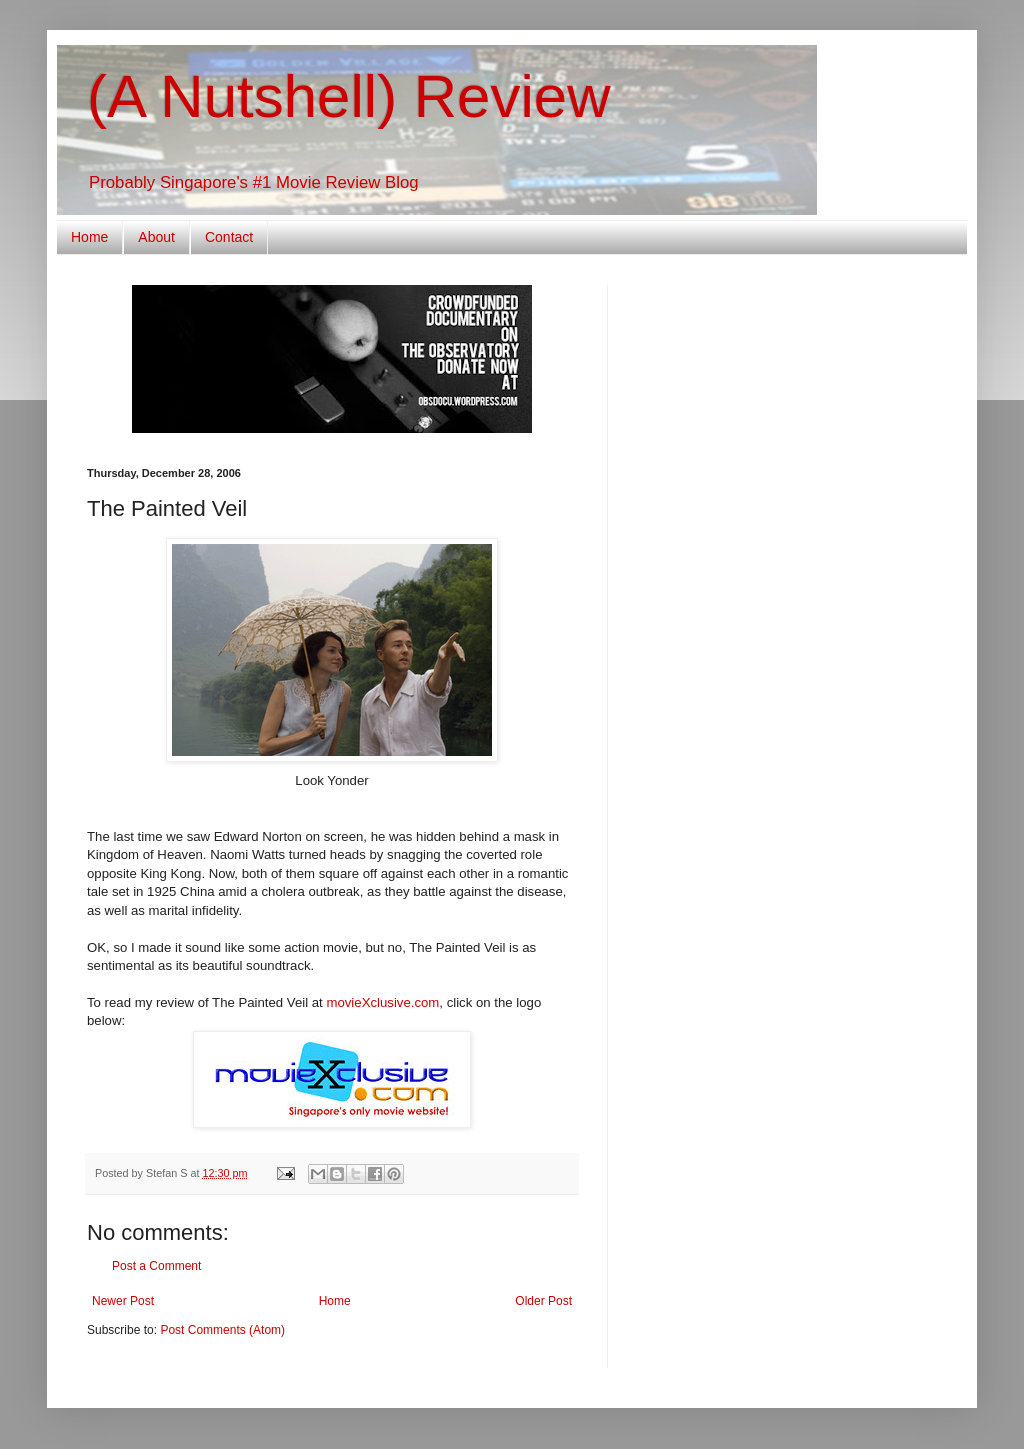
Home (89, 237)
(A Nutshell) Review (349, 96)
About (156, 237)
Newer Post (123, 1301)
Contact (229, 237)
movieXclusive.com (382, 1002)
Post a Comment (156, 1266)
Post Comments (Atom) (222, 1330)
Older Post (543, 1301)
